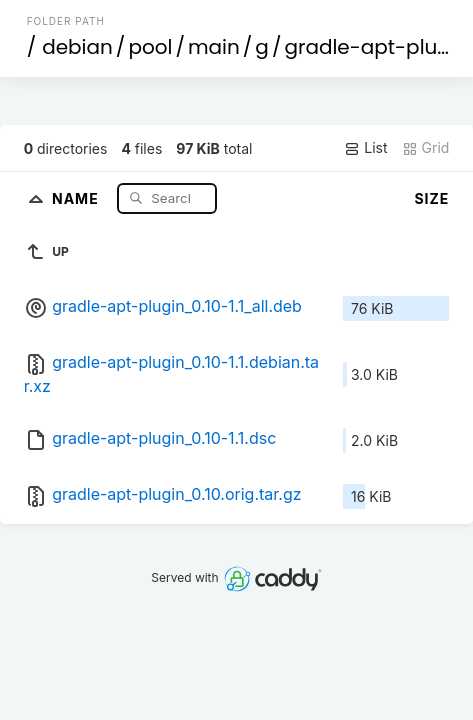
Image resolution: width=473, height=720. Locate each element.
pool (150, 47)
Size (431, 198)
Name (77, 197)
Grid (426, 148)
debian (77, 47)
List (365, 148)
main (214, 47)
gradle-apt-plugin (376, 47)
